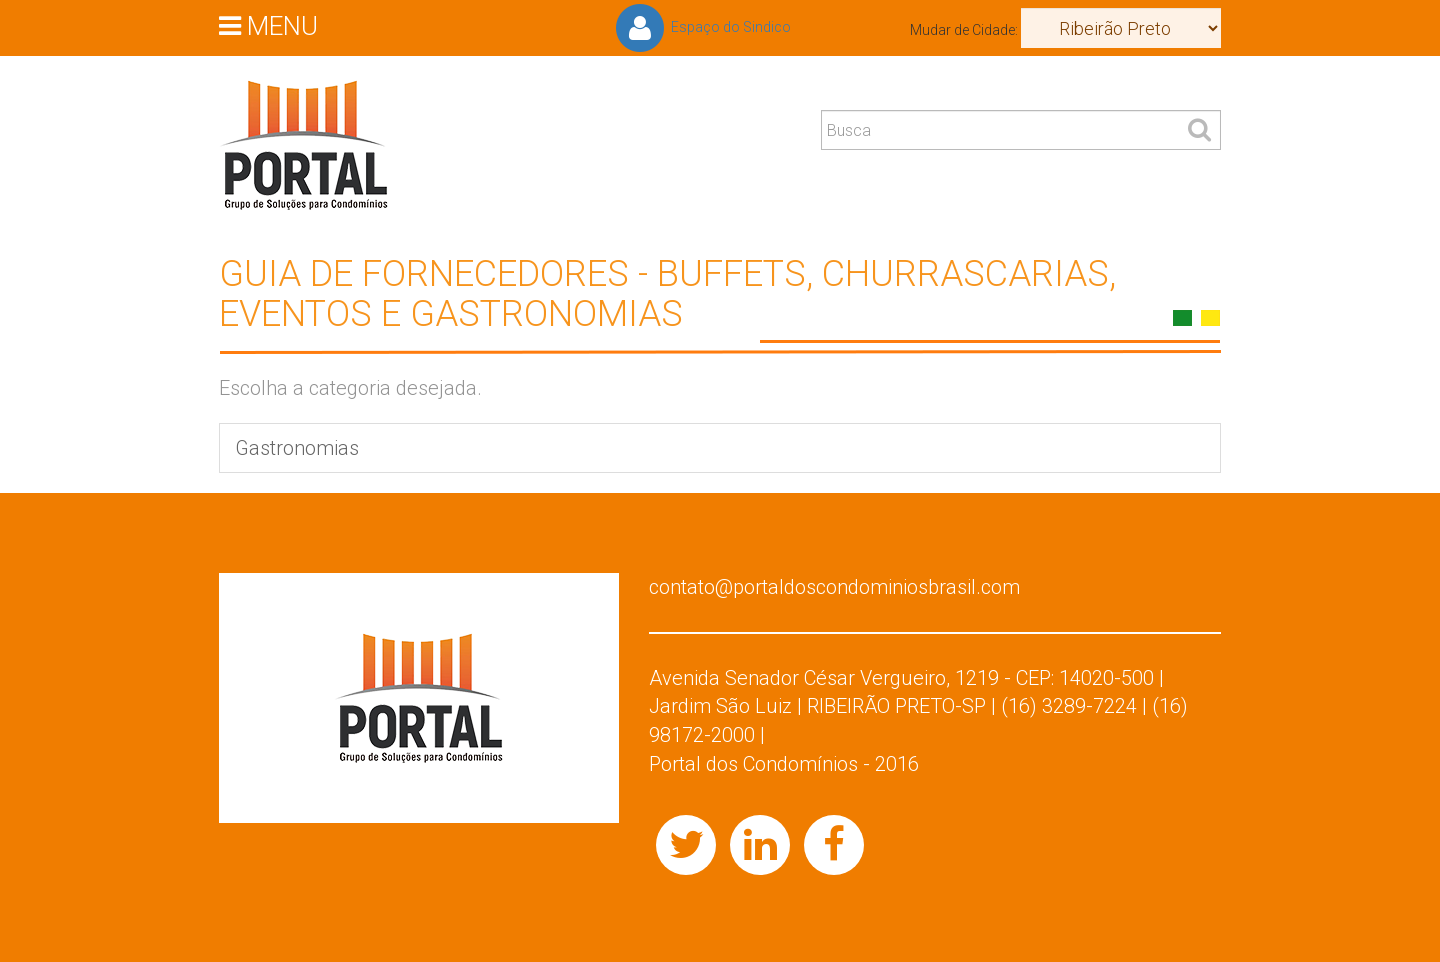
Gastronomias (297, 448)
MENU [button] (268, 25)
